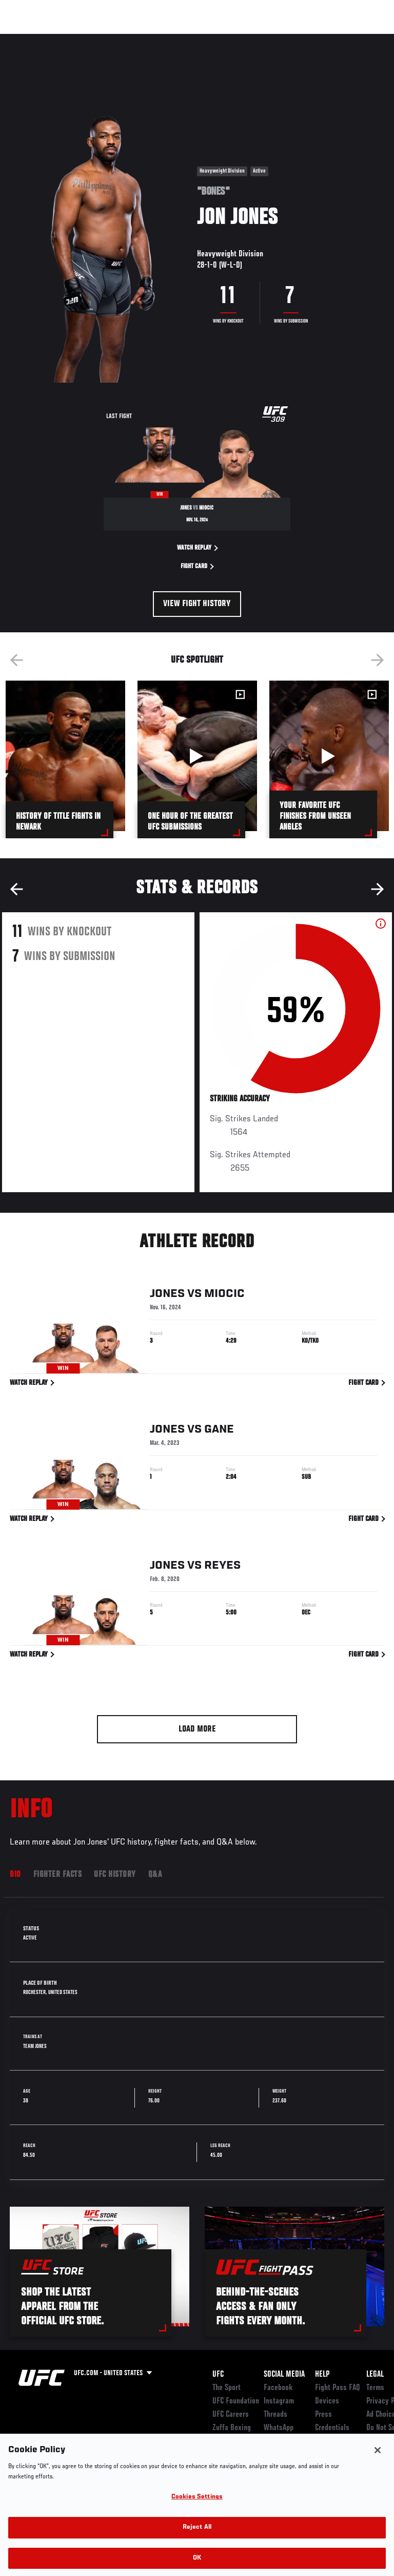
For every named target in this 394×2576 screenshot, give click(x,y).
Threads (275, 2414)
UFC (218, 2374)
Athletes (117, 39)
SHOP (332, 39)
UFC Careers (230, 2414)
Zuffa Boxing (284, 43)
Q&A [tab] (155, 1874)
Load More (197, 1729)
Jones (167, 1296)
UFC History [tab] (115, 1874)
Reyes (222, 1568)
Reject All (197, 2539)
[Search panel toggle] (361, 39)
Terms (375, 2388)
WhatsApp (278, 2428)
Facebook (278, 2388)
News (157, 39)
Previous (16, 660)
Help (322, 2374)
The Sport (226, 2388)
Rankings (71, 39)
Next (377, 660)
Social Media (284, 2374)
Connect (202, 39)
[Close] (377, 2462)
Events (27, 39)
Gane (219, 1431)
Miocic (224, 1296)
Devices (327, 2401)
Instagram (279, 2401)
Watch (243, 39)
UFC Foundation (235, 2401)
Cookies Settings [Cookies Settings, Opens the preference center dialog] (197, 2509)
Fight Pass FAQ (337, 2388)
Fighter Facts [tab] (57, 1874)
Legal (375, 2374)
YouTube (276, 2441)
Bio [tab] (15, 1874)
